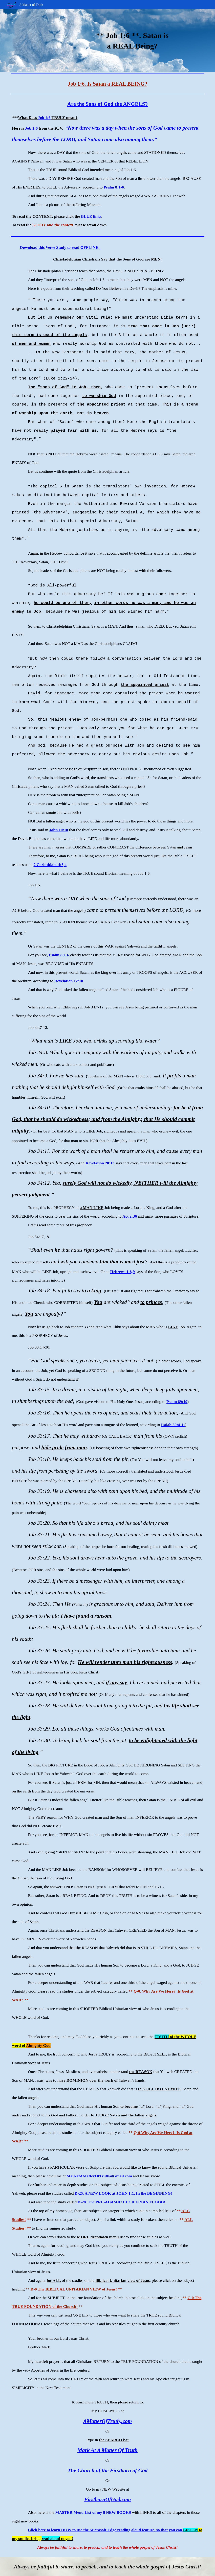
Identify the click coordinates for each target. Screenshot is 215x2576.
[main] (132, 41)
